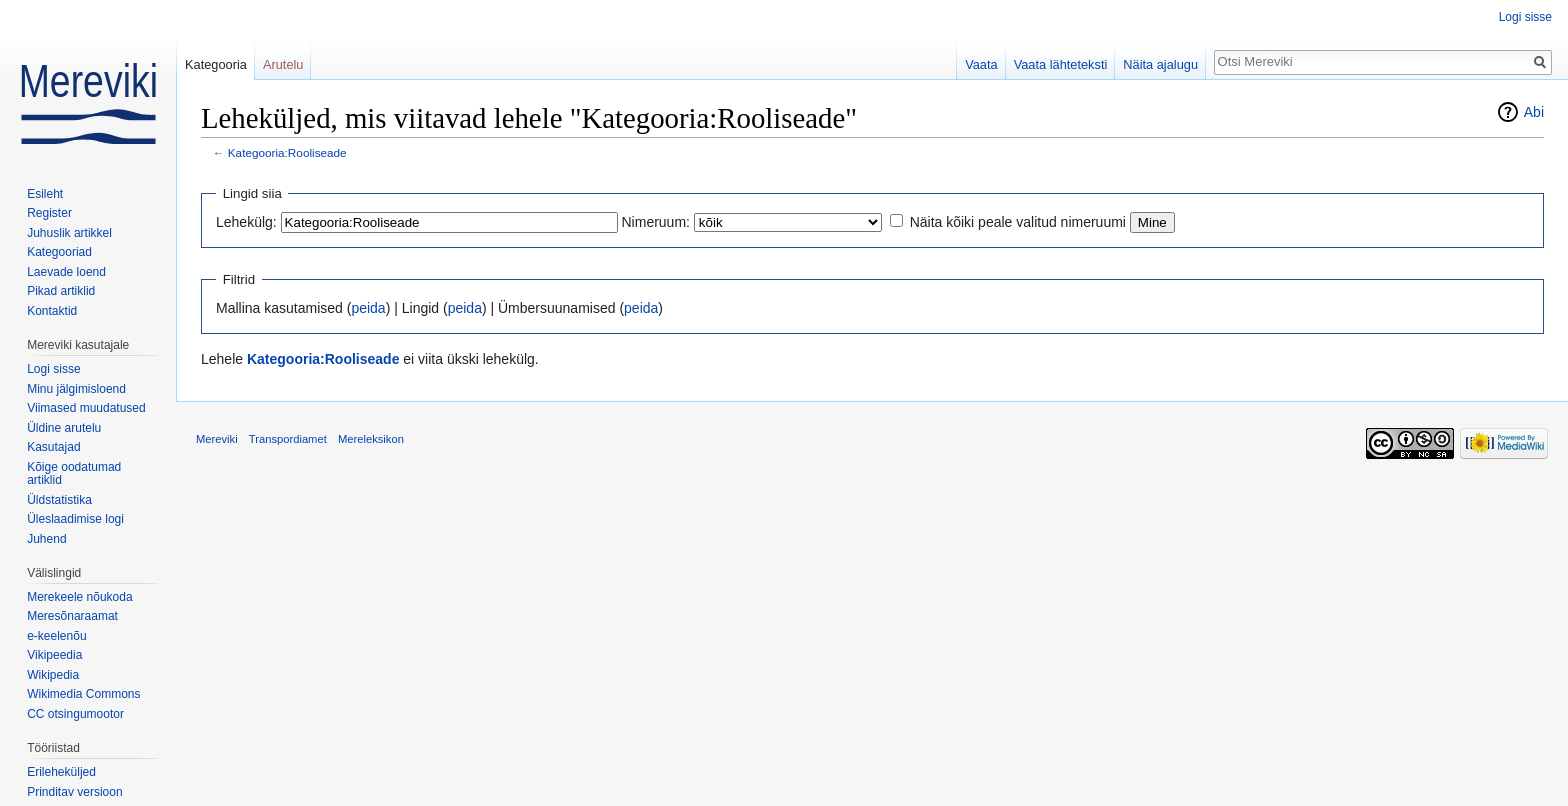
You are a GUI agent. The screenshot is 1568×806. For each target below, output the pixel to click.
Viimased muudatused (86, 408)
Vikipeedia (54, 655)
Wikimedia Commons (83, 694)
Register (49, 213)
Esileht (45, 194)
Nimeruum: (656, 222)
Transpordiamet (288, 439)
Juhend (46, 539)
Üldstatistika (59, 500)
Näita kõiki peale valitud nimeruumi (1018, 222)
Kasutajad (53, 447)
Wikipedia (53, 675)
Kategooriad (59, 252)
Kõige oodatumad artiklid (74, 474)
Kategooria (216, 64)
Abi (1534, 112)
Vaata (981, 64)
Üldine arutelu (64, 428)
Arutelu (283, 64)
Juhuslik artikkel (69, 233)
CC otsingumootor (75, 714)
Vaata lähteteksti (1061, 64)
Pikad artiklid (61, 291)
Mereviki (217, 439)
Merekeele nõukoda (79, 597)
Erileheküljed (61, 772)
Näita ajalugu (1160, 64)
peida (368, 308)
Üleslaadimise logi (75, 519)
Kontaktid (52, 311)
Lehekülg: (246, 222)
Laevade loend (66, 272)
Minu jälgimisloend (76, 389)
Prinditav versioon (74, 792)
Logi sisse (1525, 17)
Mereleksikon (371, 439)
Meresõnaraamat (72, 616)
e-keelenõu (56, 636)
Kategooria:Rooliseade (287, 152)
